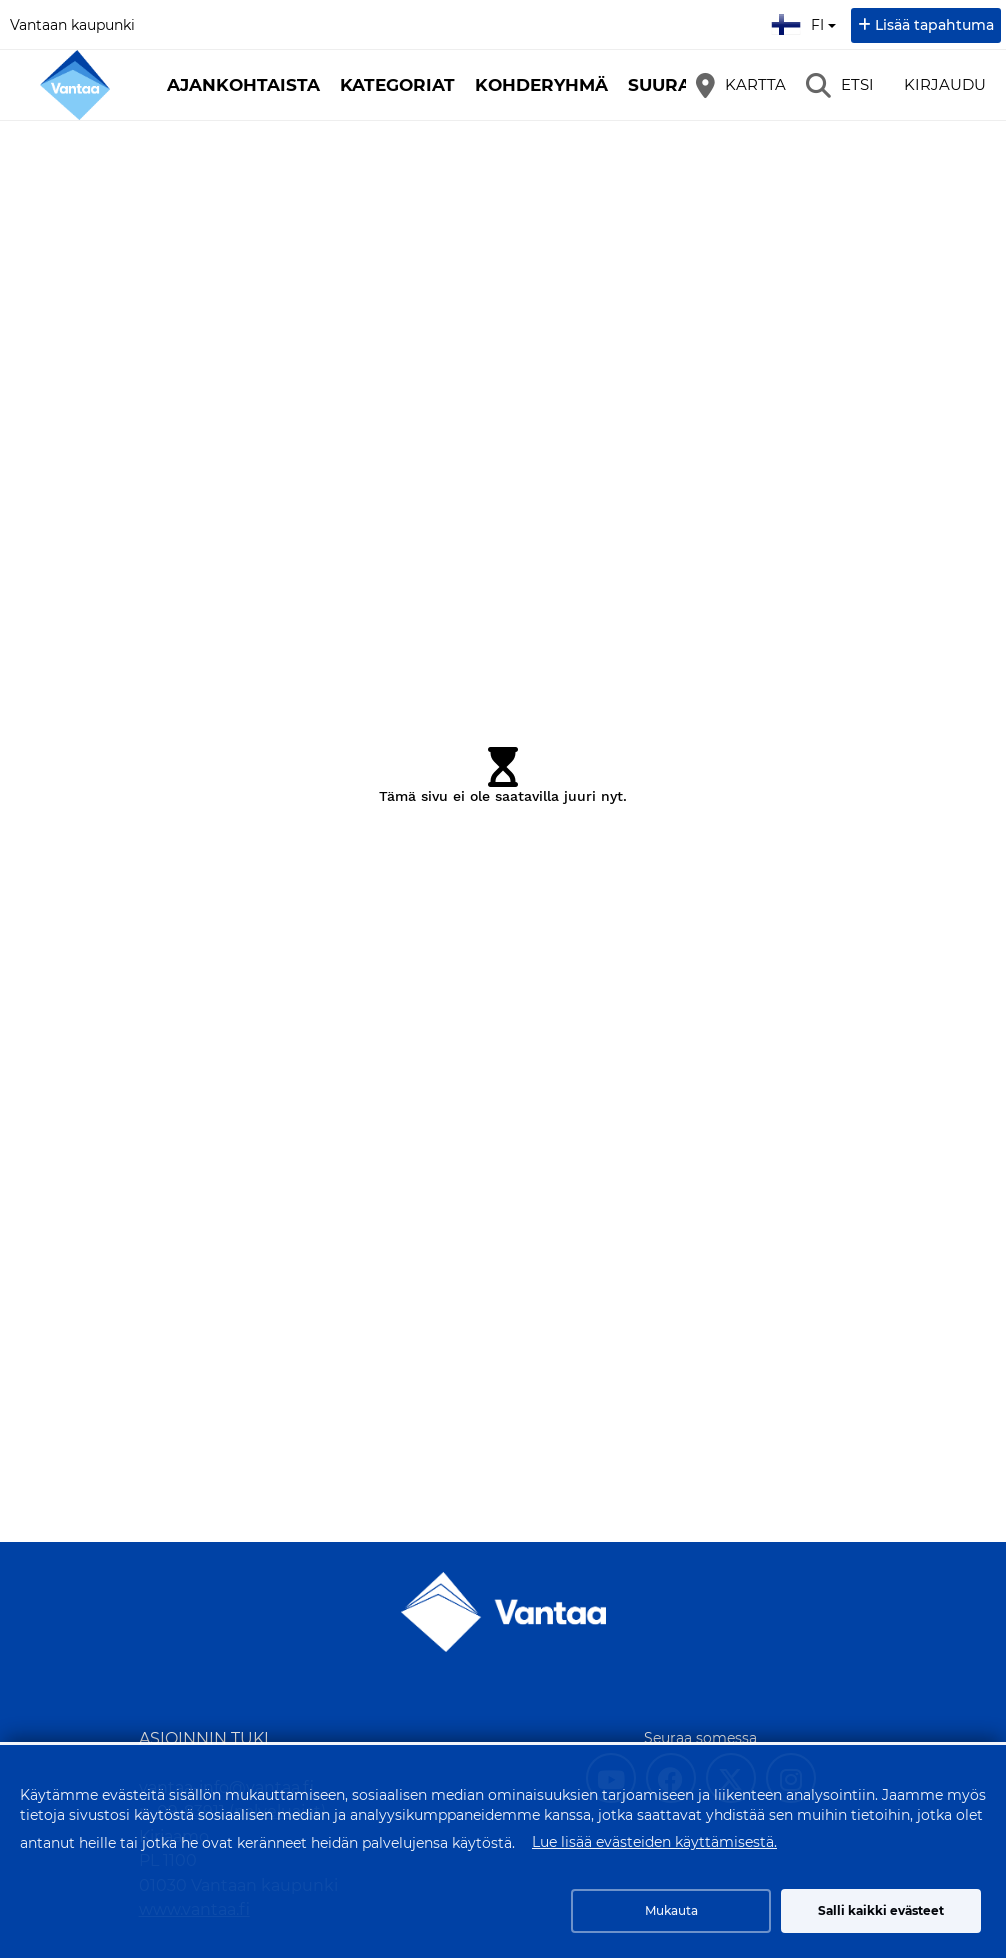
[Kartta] (741, 85)
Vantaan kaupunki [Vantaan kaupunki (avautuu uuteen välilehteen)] (72, 25)
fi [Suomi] (806, 22)
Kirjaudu (945, 84)
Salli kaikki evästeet (881, 1910)
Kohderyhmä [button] (541, 85)
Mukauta (671, 1910)
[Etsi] (840, 85)
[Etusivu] (75, 85)
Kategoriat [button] (397, 85)
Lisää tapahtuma (934, 25)
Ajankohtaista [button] (243, 85)
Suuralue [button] (676, 85)
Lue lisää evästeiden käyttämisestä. (654, 1842)
